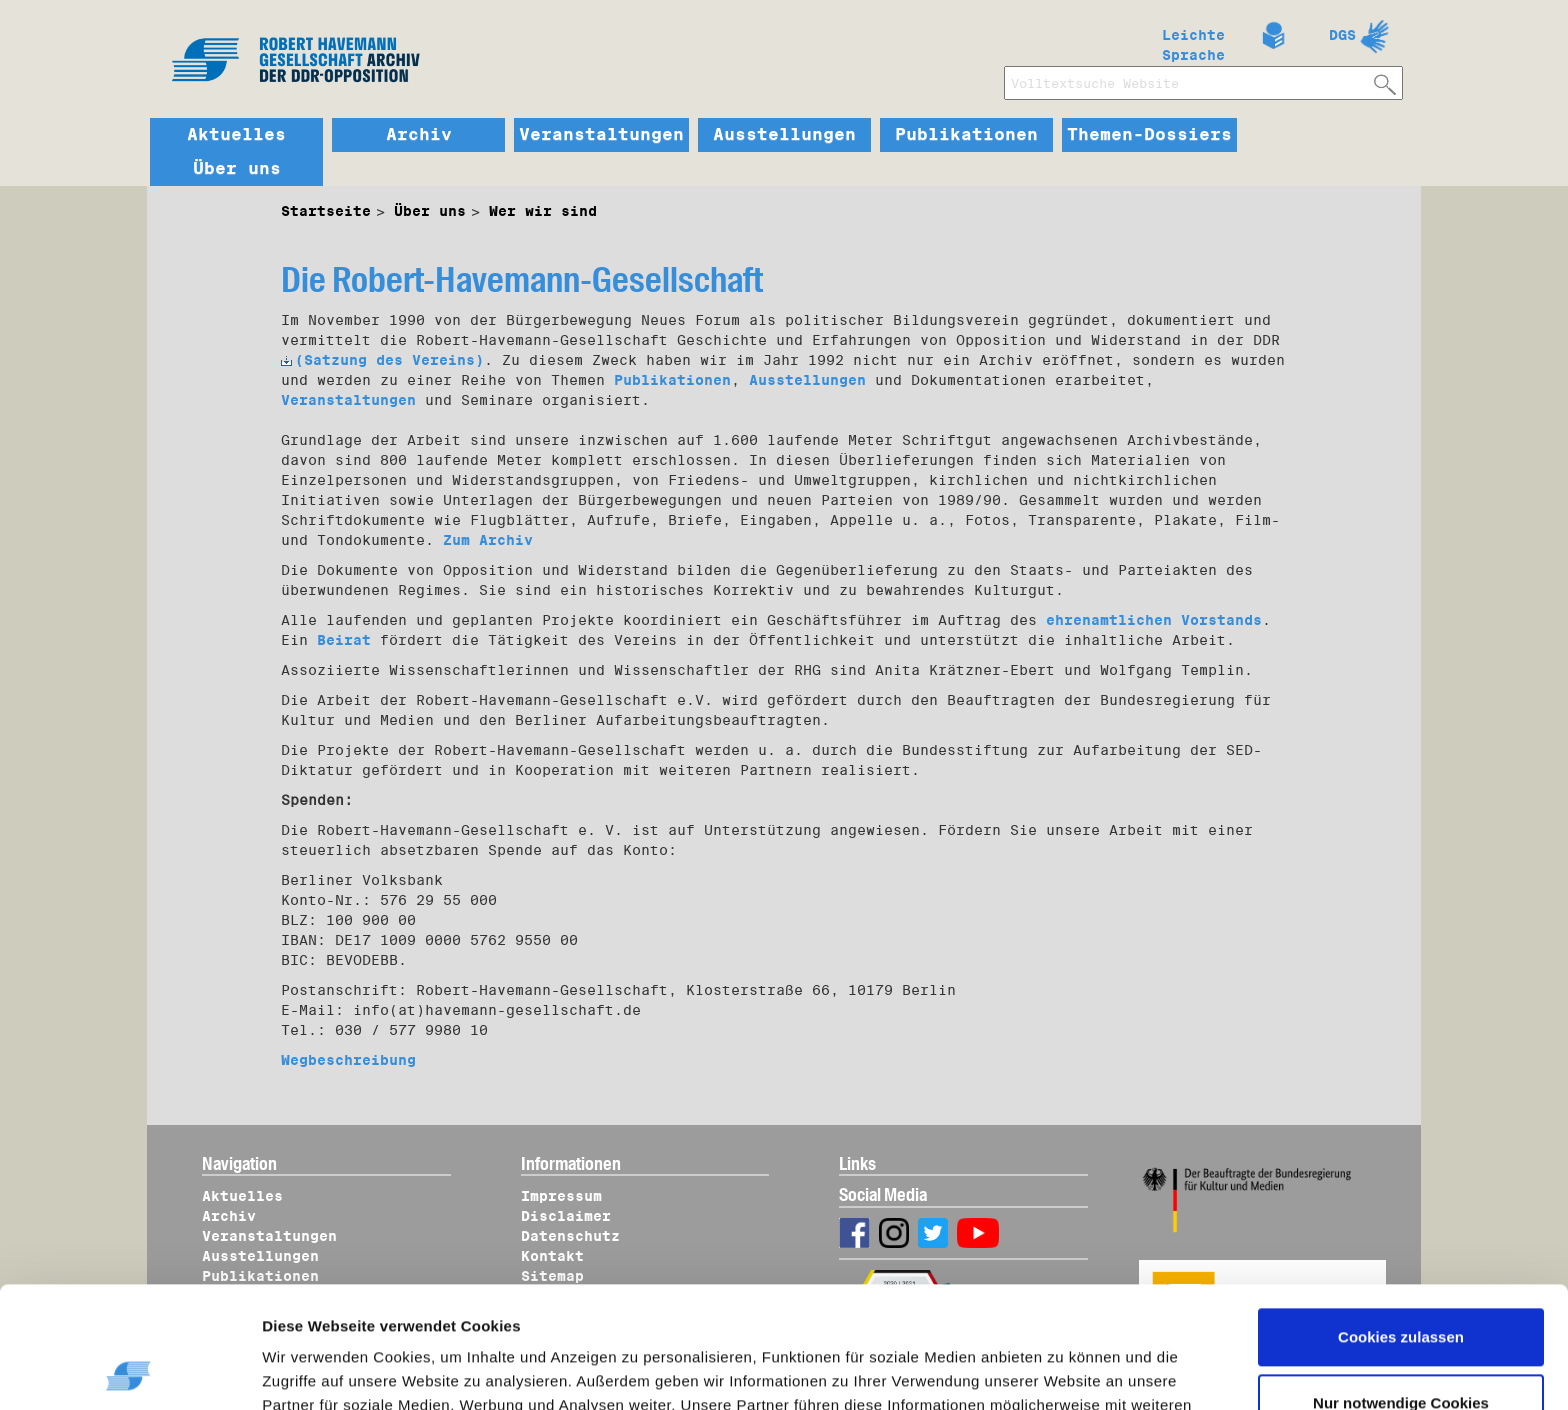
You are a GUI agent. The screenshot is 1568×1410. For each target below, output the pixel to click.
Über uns (237, 169)
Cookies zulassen (1401, 1223)
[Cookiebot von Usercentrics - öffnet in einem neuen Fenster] (129, 1371)
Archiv (419, 135)
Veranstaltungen (601, 135)
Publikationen (966, 135)
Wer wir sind (543, 211)
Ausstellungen (784, 135)
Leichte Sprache (1193, 41)
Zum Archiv (488, 540)
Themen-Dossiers (1149, 135)
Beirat (344, 640)
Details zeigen (332, 1371)
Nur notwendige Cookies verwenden (1401, 1300)
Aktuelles (236, 135)
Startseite (326, 211)
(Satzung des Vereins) (382, 360)
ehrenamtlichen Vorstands (1154, 620)
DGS (1342, 35)
